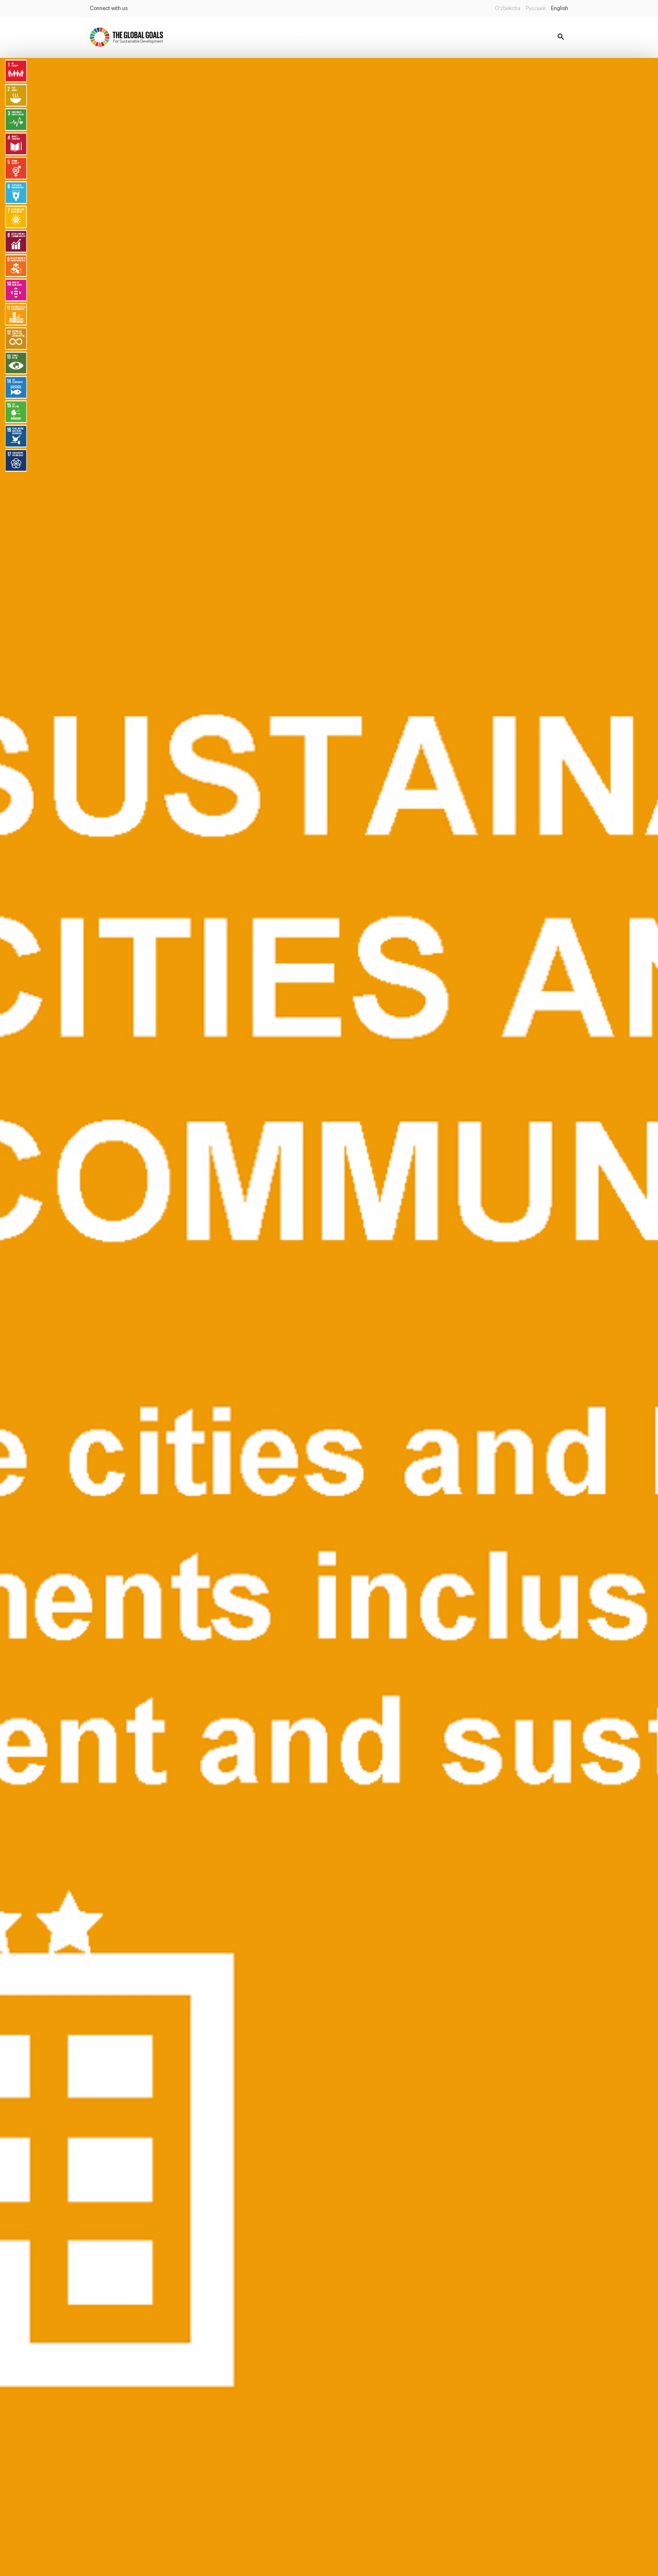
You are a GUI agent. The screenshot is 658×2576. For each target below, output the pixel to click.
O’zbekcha (507, 8)
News (221, 37)
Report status (420, 37)
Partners (339, 37)
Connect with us (109, 8)
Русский (536, 8)
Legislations (301, 37)
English (559, 8)
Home (196, 37)
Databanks (376, 37)
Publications (256, 37)
